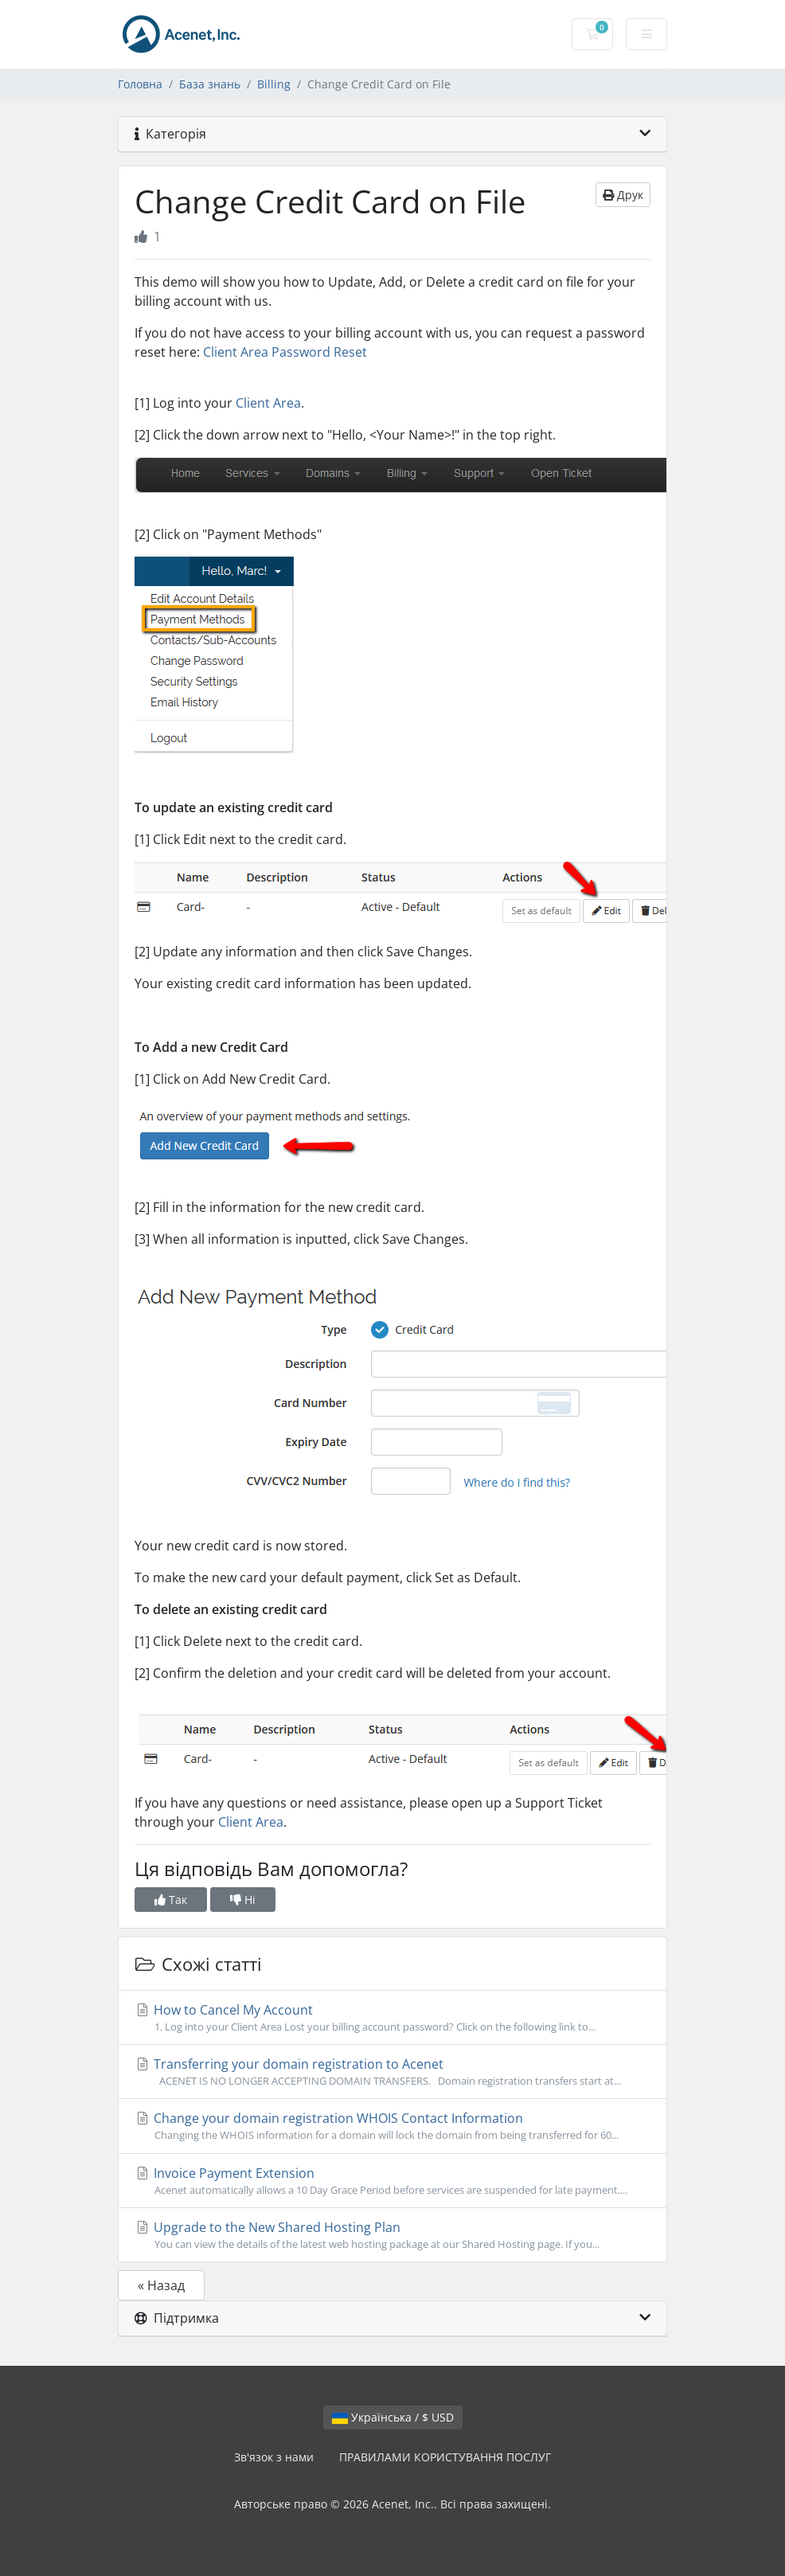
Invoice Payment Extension (392, 2181)
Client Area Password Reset (285, 352)
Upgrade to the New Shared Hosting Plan (392, 2235)
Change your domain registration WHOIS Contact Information (392, 2126)
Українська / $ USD (393, 2417)
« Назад (161, 2285)
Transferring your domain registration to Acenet (392, 2072)
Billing (274, 84)
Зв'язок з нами (274, 2457)
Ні (243, 1899)
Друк (623, 194)
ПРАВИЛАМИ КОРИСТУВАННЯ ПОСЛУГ (445, 2457)
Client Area (268, 403)
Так (170, 1899)
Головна (140, 84)
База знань (209, 84)
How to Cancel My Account (392, 2018)
